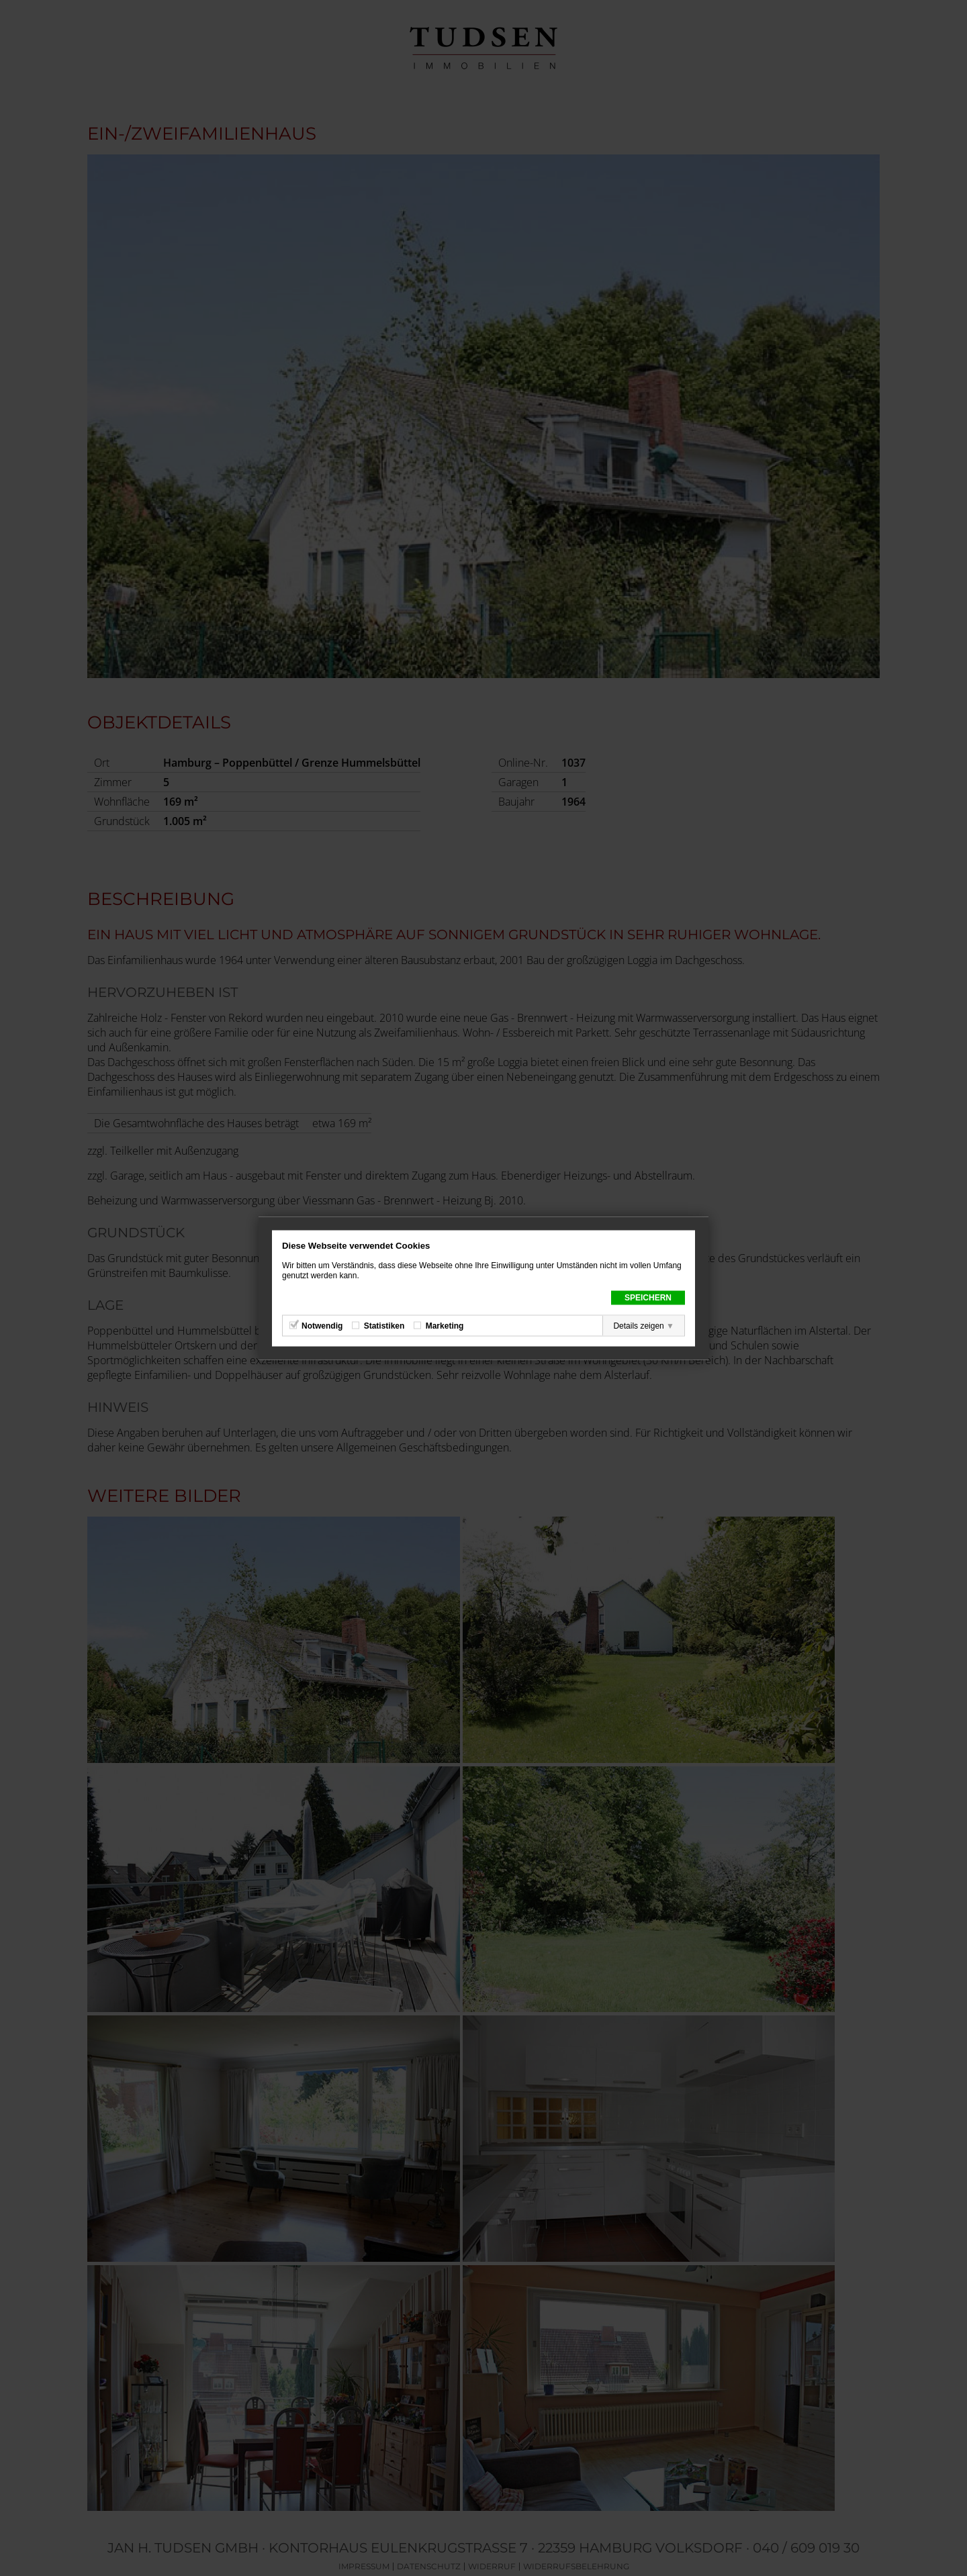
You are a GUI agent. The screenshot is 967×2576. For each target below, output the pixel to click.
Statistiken (384, 1325)
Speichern (648, 1297)
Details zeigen (638, 1325)
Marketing (445, 1325)
